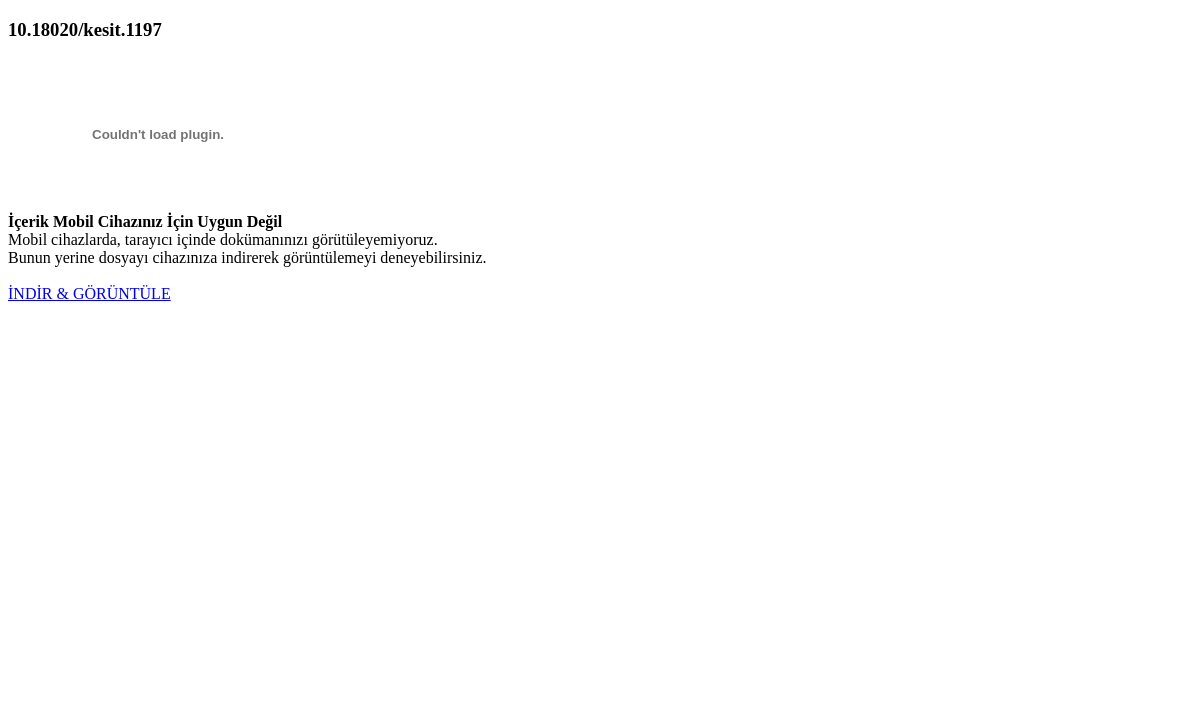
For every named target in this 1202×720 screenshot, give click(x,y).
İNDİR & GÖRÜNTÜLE (89, 293)
